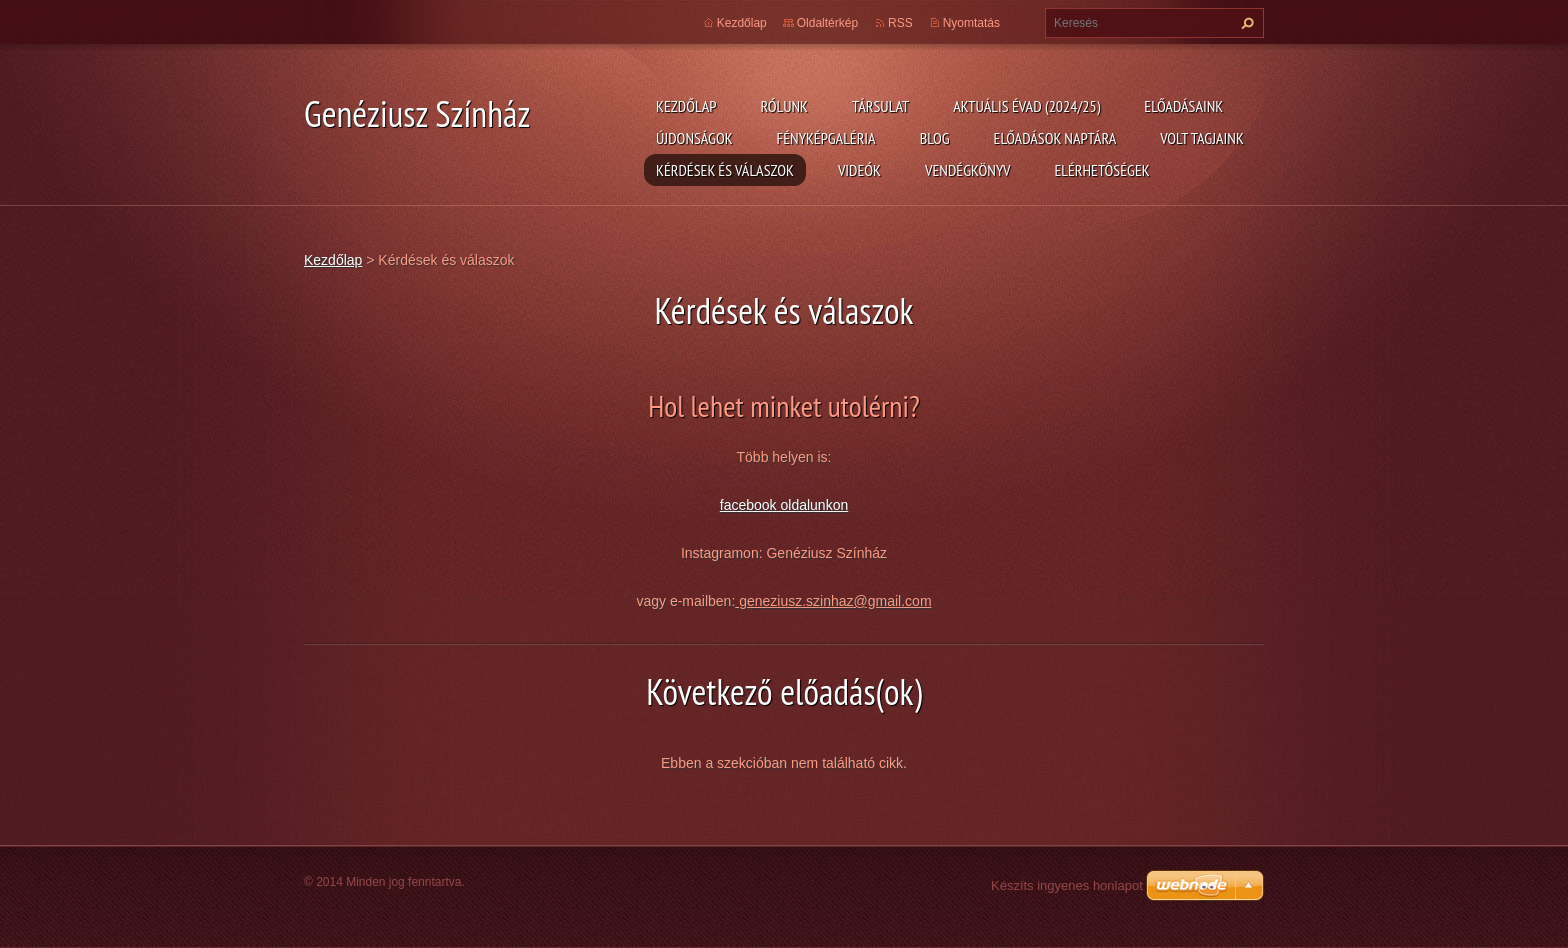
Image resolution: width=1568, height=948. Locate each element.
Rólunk (784, 106)
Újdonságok (694, 138)
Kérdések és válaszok (725, 170)
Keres (1245, 23)
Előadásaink (1183, 106)
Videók (859, 170)
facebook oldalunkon (784, 505)
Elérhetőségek (1102, 170)
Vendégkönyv (968, 170)
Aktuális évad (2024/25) (1026, 106)
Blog (935, 138)
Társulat (880, 106)
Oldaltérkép (827, 23)
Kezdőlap (686, 106)
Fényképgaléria (826, 138)
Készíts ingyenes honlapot (1067, 885)
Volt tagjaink (1202, 138)
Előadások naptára (1055, 138)
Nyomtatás (971, 23)
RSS (900, 23)
